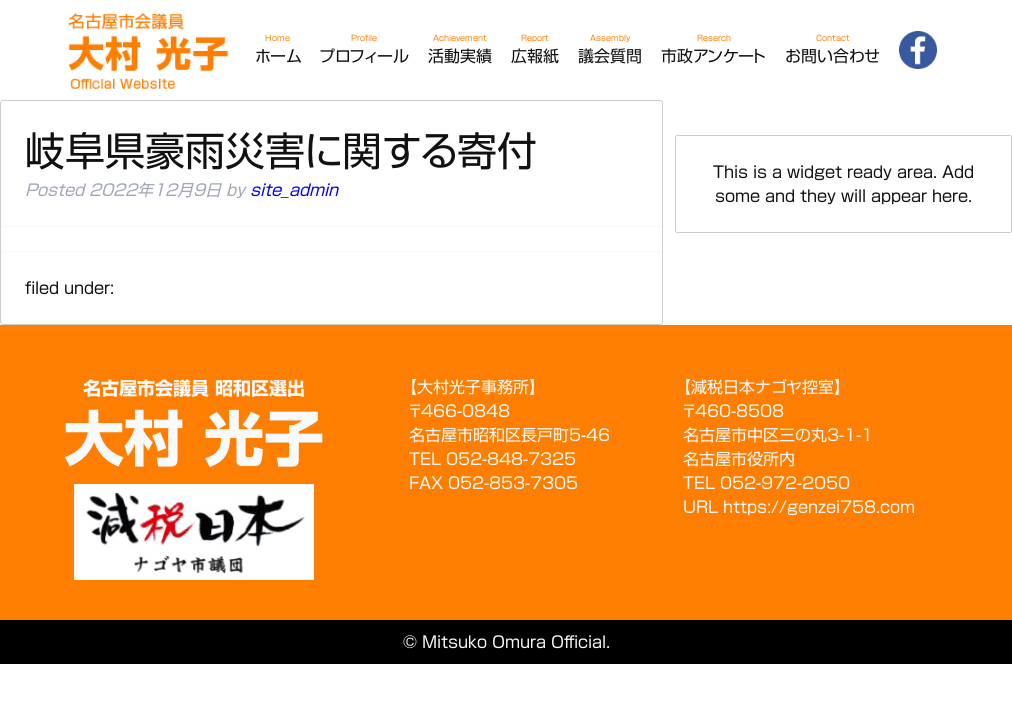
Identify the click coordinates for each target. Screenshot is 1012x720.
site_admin (294, 190)
